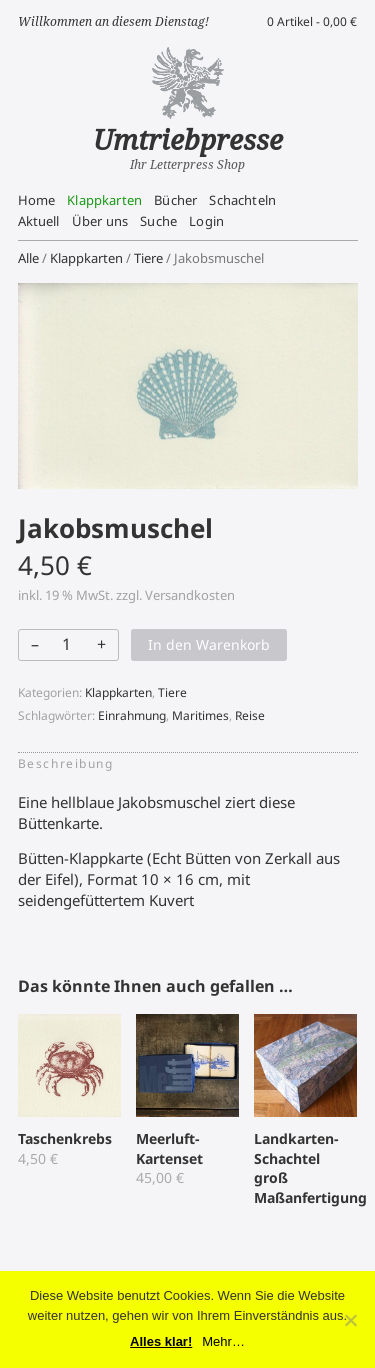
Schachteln (242, 200)
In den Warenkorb (209, 644)
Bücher (175, 200)
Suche (158, 221)
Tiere (148, 258)
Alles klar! (161, 1341)
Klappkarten (104, 200)
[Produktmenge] (67, 644)
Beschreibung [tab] (66, 763)
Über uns (100, 221)
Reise (250, 715)
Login (206, 221)
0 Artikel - (312, 21)
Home (37, 200)
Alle (28, 258)
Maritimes (200, 715)
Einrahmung (132, 715)
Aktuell (39, 221)
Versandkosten (190, 595)
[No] (350, 1320)
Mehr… (223, 1341)
